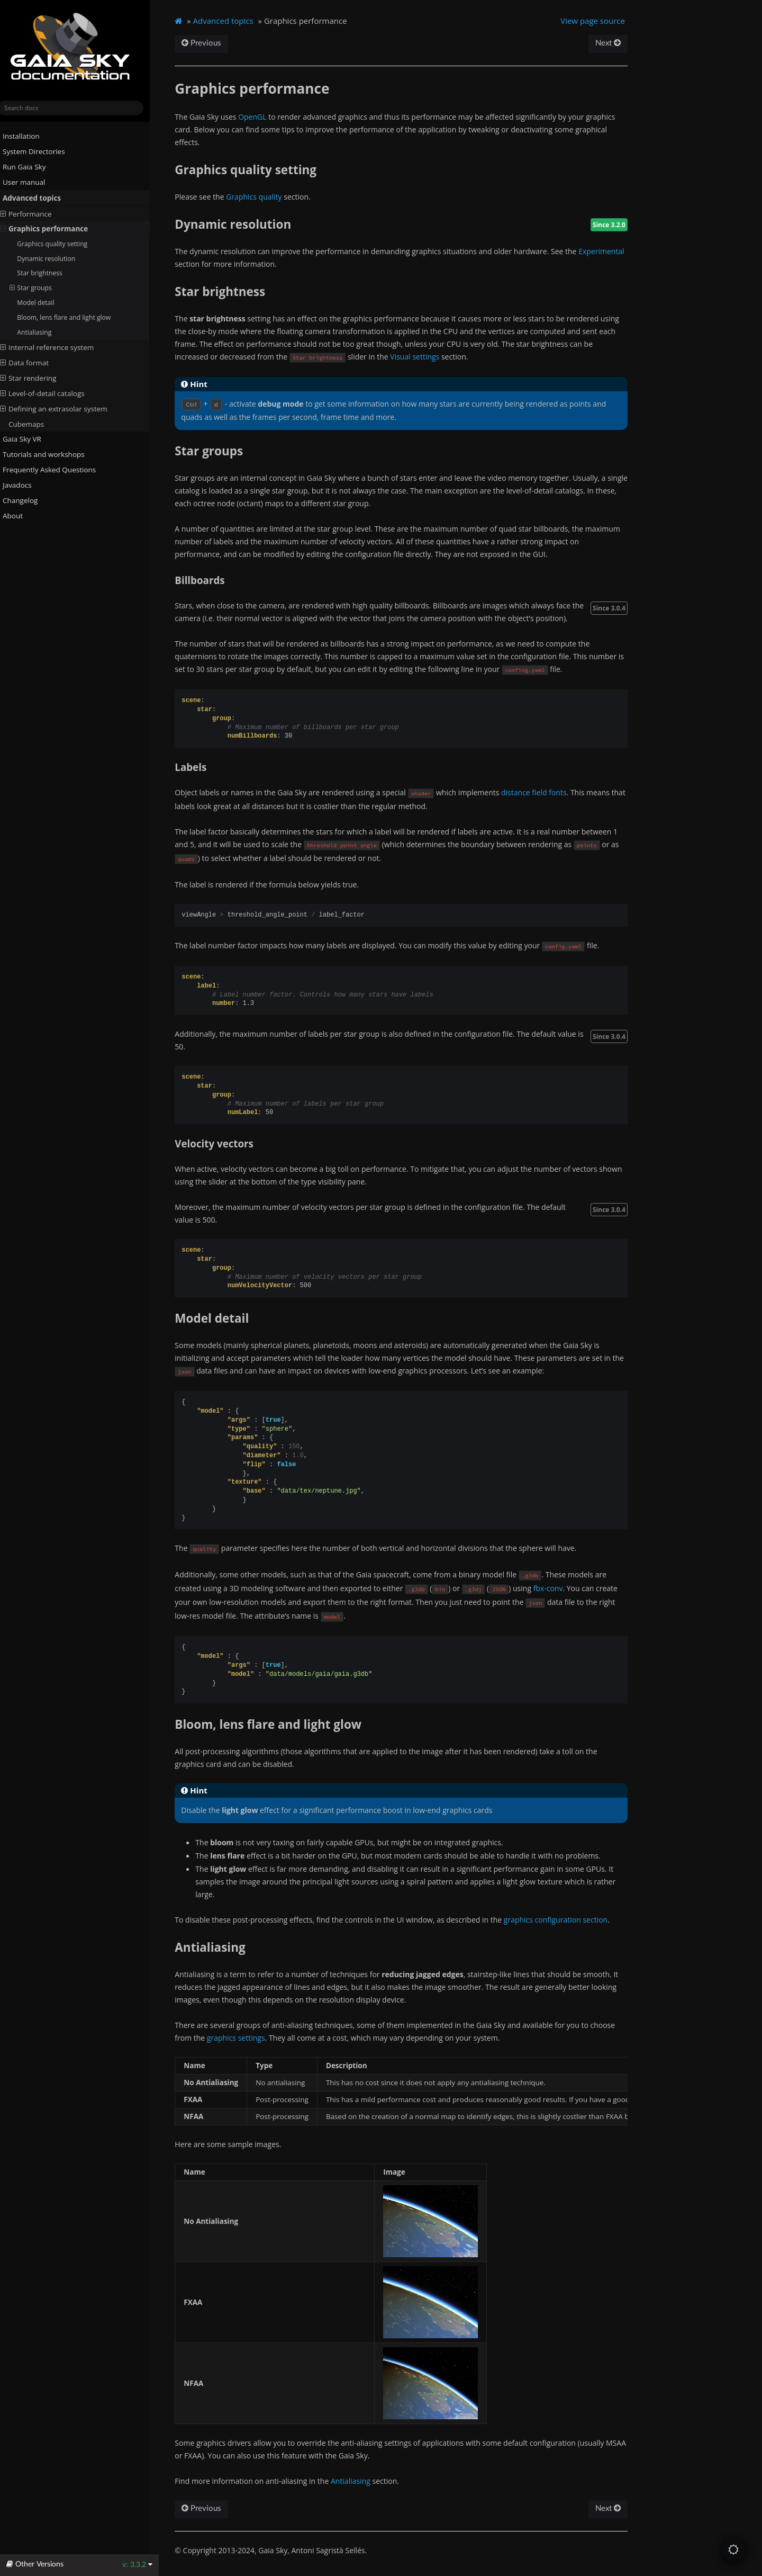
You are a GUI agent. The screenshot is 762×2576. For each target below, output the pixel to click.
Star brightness (48, 272)
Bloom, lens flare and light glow (73, 317)
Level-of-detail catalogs (51, 393)
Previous (211, 43)
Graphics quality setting (61, 243)
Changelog (29, 500)
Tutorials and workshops (48, 454)
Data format (33, 362)
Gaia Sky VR (26, 439)
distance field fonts (543, 792)
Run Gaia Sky (29, 167)
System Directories (38, 151)
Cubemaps (35, 423)
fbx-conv (558, 1588)
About (17, 515)
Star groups (40, 288)
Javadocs (26, 485)
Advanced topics (36, 197)
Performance (35, 213)
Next (616, 43)
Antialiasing (43, 331)
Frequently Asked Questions (54, 469)
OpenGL (262, 117)
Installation (26, 136)
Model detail (44, 302)
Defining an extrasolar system (62, 408)
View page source (601, 20)
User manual (29, 182)
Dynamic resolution (55, 258)
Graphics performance (53, 229)
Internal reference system (56, 347)
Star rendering (37, 378)
